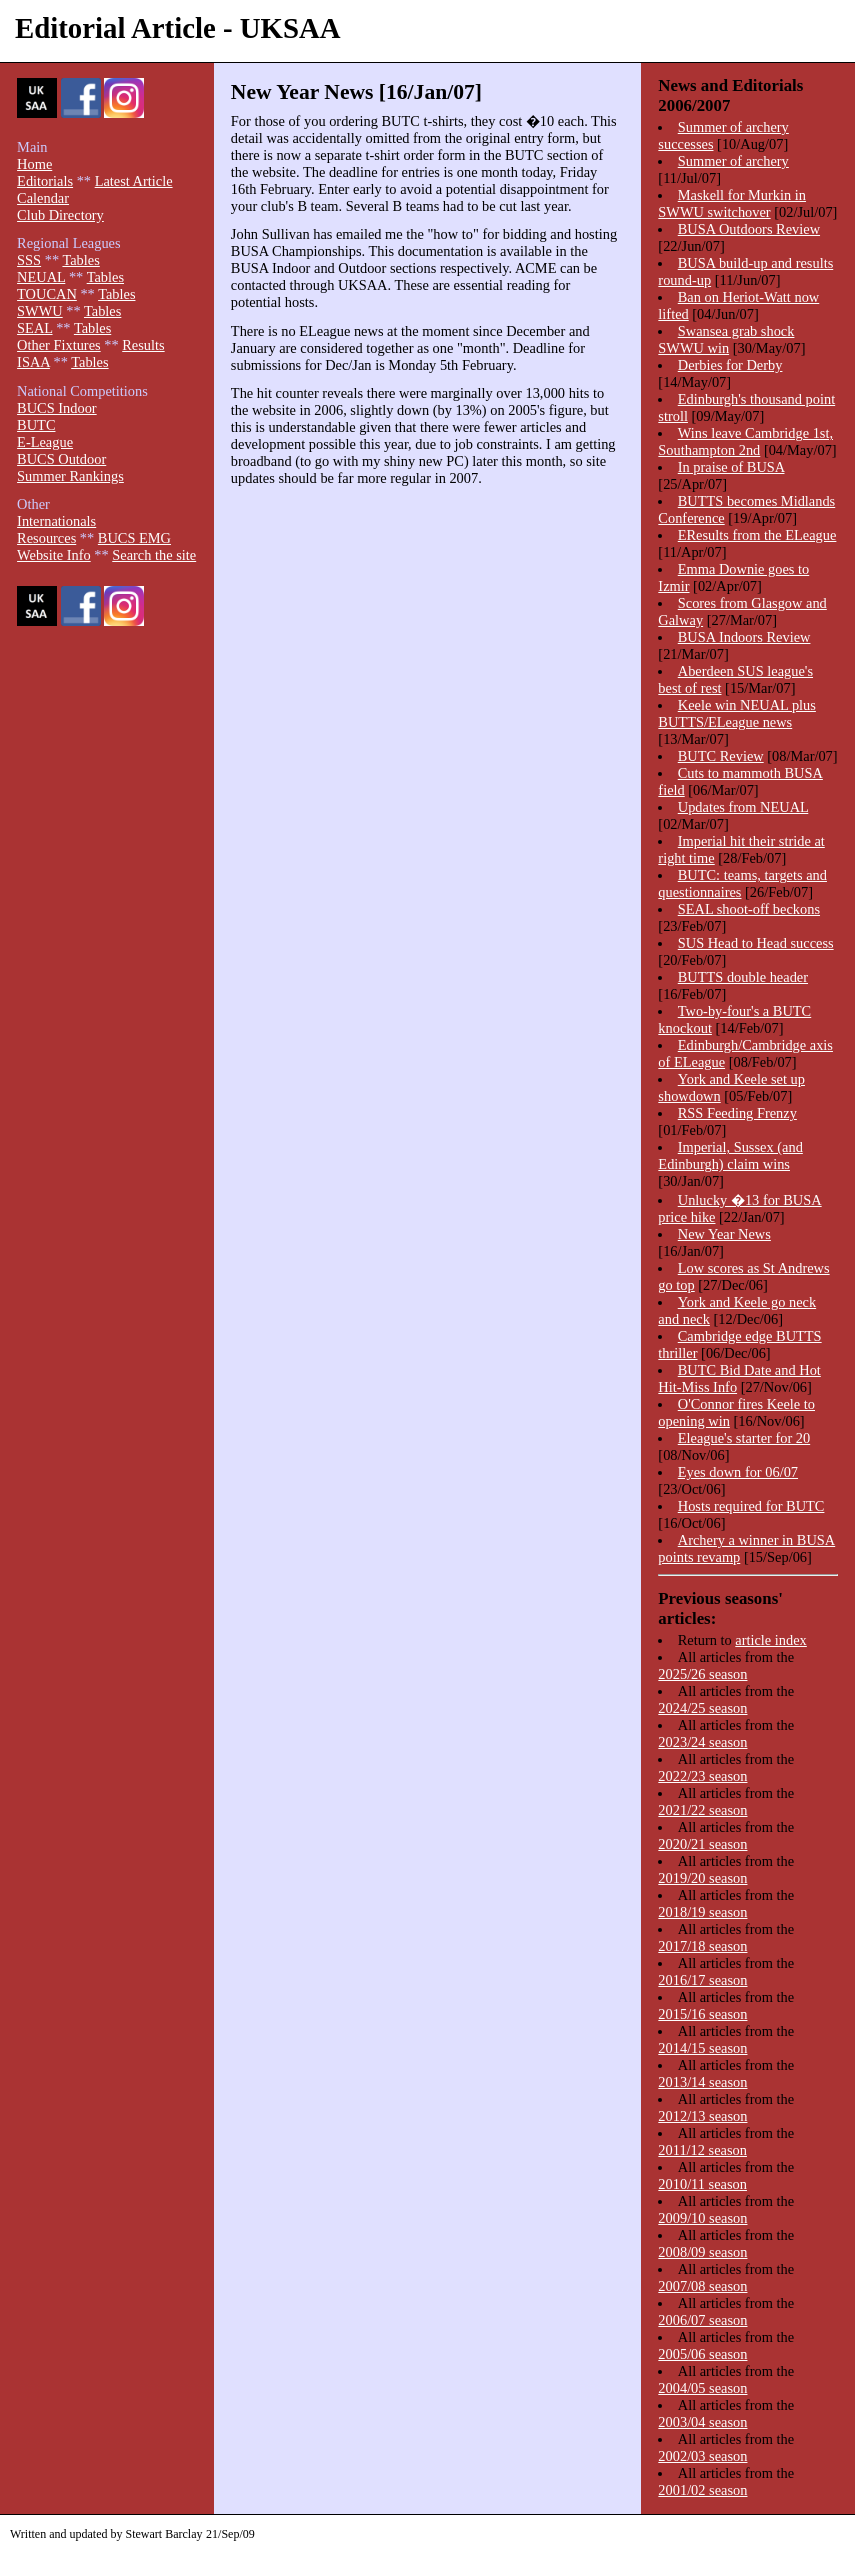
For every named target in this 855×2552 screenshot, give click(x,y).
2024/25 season (702, 1708)
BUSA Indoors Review (744, 637)
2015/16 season (702, 2014)
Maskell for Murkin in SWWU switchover (732, 203)
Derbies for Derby (730, 365)
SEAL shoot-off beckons (749, 909)
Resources (46, 538)
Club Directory (60, 215)
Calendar (43, 198)
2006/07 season (702, 2320)
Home (34, 164)
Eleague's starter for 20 (744, 1438)
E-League (45, 442)
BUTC (36, 425)
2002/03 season (702, 2456)
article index (771, 1640)
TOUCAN (47, 294)
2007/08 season (702, 2286)
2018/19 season (702, 1912)
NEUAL (41, 277)
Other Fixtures (59, 345)
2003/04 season (702, 2422)
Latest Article (134, 181)
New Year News (724, 1234)
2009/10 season (702, 2218)
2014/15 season (702, 2048)
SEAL (34, 328)
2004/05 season (702, 2388)
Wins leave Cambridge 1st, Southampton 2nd (745, 441)
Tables (80, 260)
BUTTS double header (743, 977)
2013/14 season (702, 2082)
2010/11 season (702, 2184)
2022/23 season (702, 1776)
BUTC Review (721, 756)
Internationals (56, 521)
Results (143, 345)
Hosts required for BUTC (751, 1506)
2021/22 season (702, 1810)
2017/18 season (702, 1946)
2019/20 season (702, 1878)
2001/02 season (702, 2490)
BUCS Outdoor (61, 459)
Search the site (154, 555)
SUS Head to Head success (756, 943)
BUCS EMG (134, 538)
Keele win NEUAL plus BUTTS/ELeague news (737, 713)
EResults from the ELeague (757, 535)
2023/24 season (702, 1742)
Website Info (54, 555)
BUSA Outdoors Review (749, 229)
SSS (29, 260)
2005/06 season (702, 2354)
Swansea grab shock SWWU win (726, 339)
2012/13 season (702, 2116)
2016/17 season (702, 1980)
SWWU (40, 311)
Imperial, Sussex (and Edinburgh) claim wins (730, 1155)
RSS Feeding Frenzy (737, 1113)
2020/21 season (702, 1844)
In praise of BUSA (731, 467)
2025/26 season (702, 1674)
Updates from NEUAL (743, 807)
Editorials (45, 181)
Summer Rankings (70, 476)
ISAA (33, 362)
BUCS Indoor (57, 408)
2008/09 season (702, 2252)
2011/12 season (702, 2150)
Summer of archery (733, 161)
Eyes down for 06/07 (738, 1472)
